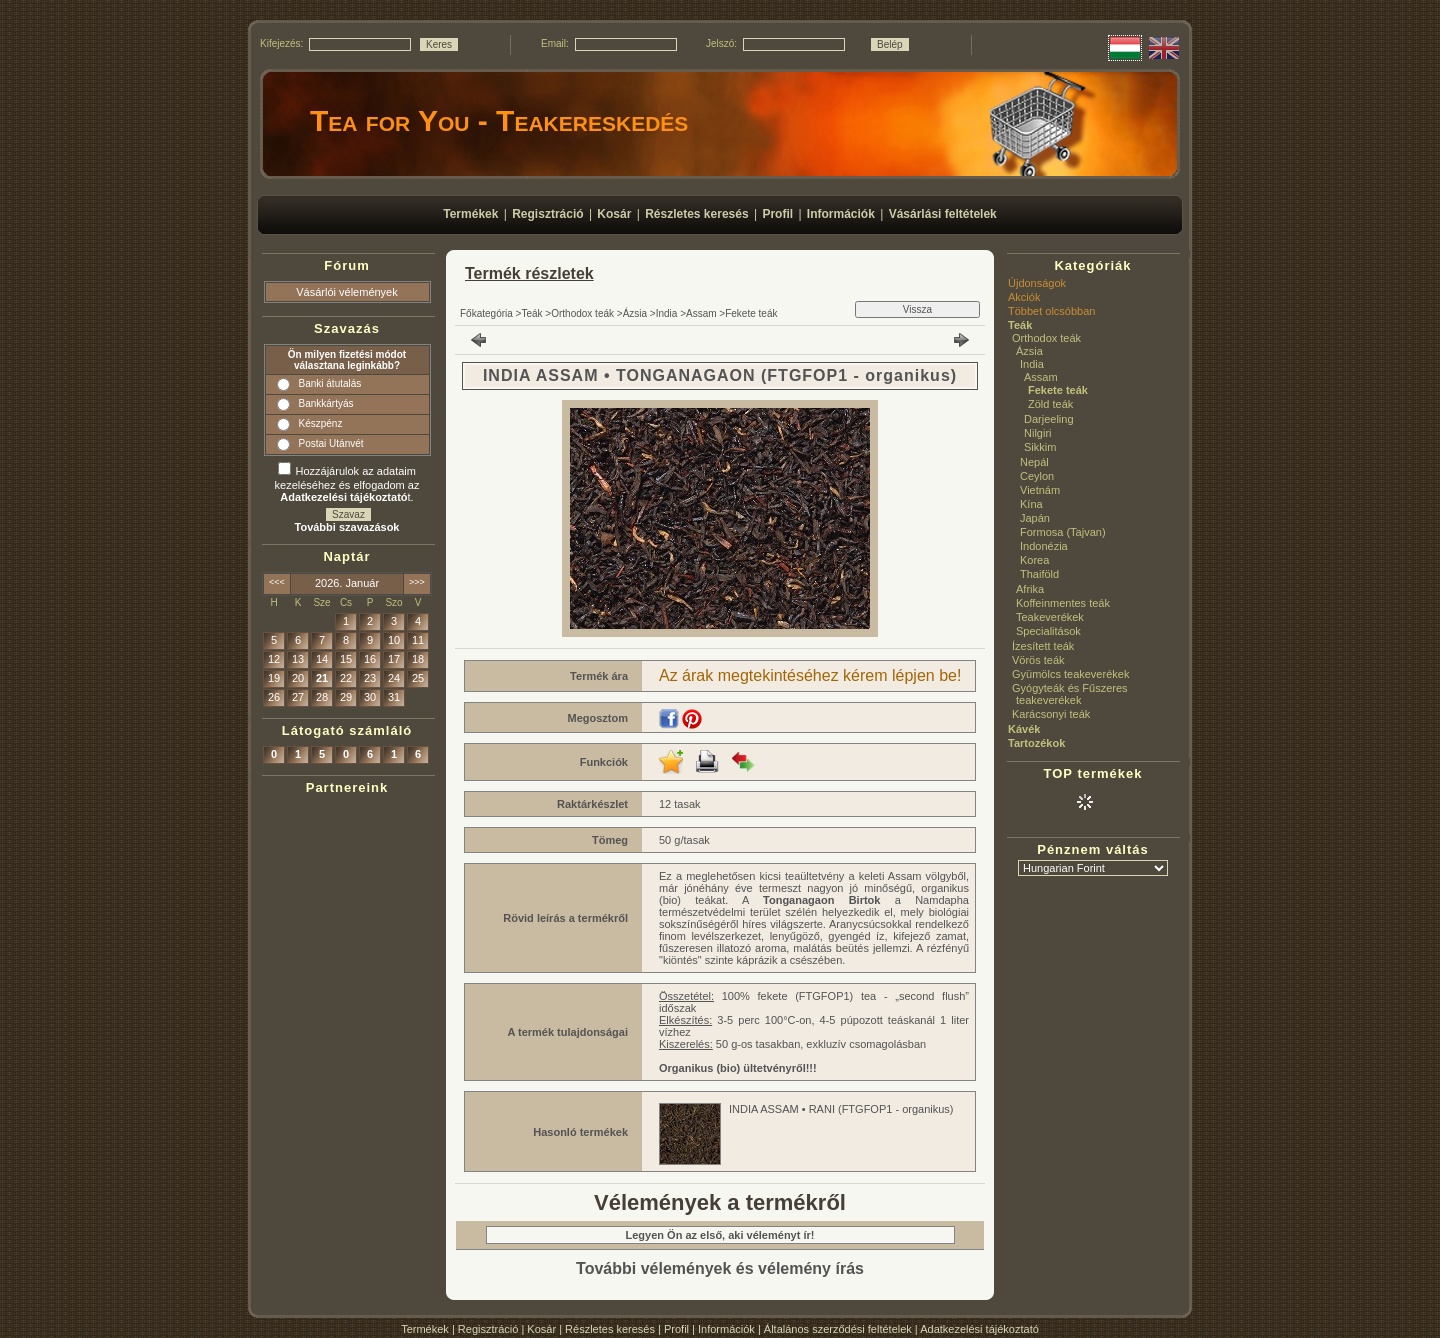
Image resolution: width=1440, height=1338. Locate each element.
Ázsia (635, 313)
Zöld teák (1050, 404)
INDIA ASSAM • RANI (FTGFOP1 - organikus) (841, 1109)
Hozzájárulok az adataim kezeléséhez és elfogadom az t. (347, 484)
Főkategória (486, 313)
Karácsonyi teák (1051, 714)
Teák (531, 313)
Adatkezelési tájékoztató (979, 1329)
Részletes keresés (610, 1329)
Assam (701, 313)
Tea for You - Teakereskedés (499, 120)
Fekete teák (751, 313)
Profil (676, 1329)
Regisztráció (488, 1329)
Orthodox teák (582, 313)
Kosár (541, 1329)
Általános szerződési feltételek (838, 1329)
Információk (726, 1329)
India (667, 313)
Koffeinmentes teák (1063, 603)
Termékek (425, 1329)
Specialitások (1048, 631)
